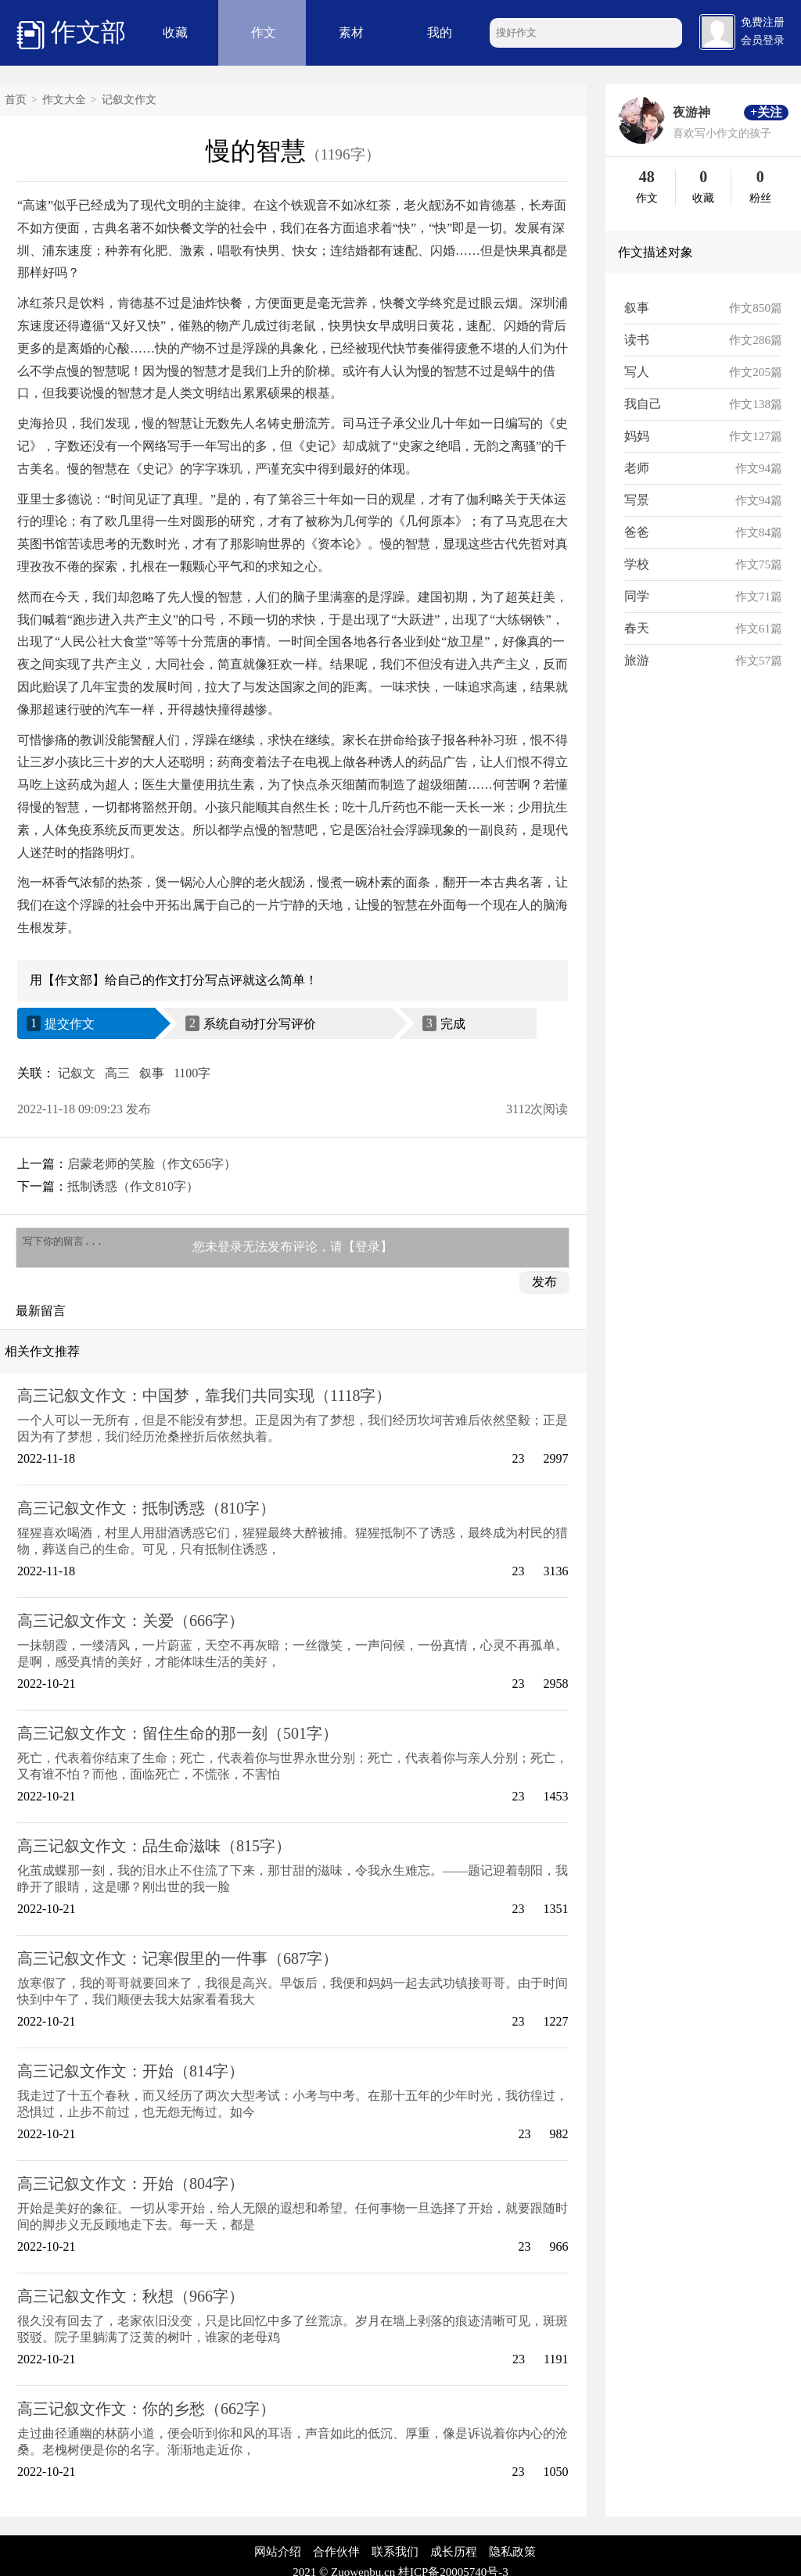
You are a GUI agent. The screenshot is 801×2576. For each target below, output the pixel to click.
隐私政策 (512, 2556)
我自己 (643, 403)
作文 (263, 32)
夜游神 (691, 112)
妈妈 (636, 435)
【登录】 (368, 1249)
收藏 (175, 32)
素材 (351, 32)
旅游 (636, 660)
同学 (636, 596)
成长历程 (453, 2556)
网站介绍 (277, 2556)
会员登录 (763, 40)
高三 (117, 1073)
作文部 (71, 33)
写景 (636, 500)
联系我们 (395, 2556)
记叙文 (76, 1073)
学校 (636, 564)
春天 (636, 628)
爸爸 (636, 532)
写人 (636, 371)
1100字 (192, 1073)
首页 (16, 100)
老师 (636, 468)
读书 (636, 339)
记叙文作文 (129, 100)
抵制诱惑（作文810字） (133, 1186)
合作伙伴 (336, 2556)
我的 (439, 32)
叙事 (151, 1073)
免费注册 (763, 22)
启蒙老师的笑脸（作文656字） (151, 1163)
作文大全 (64, 100)
